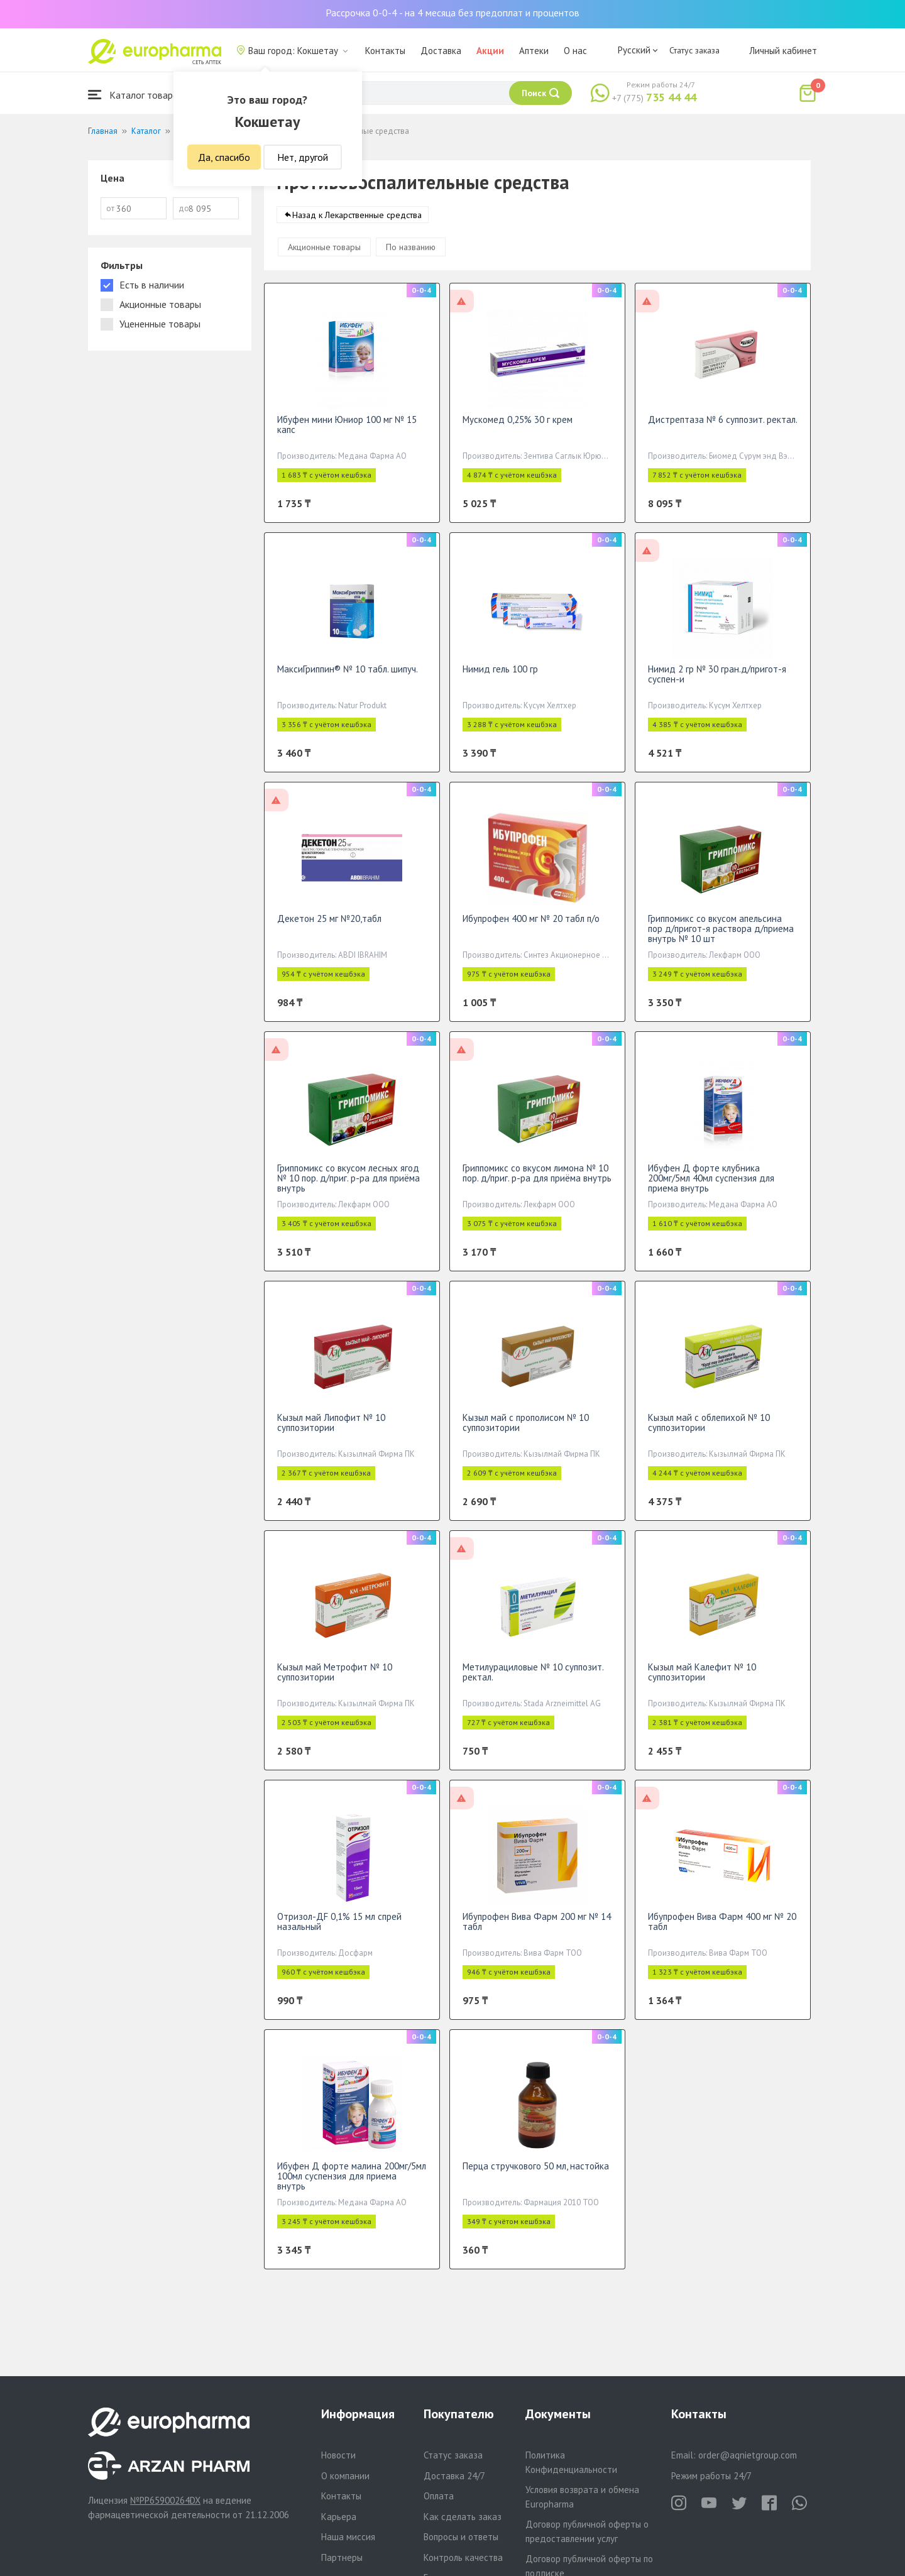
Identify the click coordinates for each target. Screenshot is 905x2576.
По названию (411, 257)
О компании (345, 2476)
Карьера (338, 2517)
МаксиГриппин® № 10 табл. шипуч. (347, 680)
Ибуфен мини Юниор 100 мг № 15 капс (347, 435)
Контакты (385, 51)
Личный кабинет (783, 51)
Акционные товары (324, 257)
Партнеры (342, 2557)
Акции (490, 51)
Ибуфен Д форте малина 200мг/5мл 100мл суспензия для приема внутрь (351, 2187)
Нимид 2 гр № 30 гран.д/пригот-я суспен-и (717, 685)
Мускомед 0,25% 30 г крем (518, 430)
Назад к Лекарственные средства (357, 225)
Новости (338, 2455)
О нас (575, 51)
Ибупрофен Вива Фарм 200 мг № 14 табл (537, 1932)
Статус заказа (694, 50)
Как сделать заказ (463, 2517)
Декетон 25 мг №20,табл (329, 929)
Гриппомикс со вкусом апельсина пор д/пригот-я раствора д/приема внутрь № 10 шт (721, 939)
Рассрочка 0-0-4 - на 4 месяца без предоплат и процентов (452, 12)
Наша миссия (348, 2537)
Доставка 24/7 (454, 2476)
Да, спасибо (224, 157)
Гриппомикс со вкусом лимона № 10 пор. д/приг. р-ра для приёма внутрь (537, 1184)
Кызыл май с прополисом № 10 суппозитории (526, 1433)
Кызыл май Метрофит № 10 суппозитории (334, 1683)
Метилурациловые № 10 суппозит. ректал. (533, 1683)
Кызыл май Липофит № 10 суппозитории (331, 1433)
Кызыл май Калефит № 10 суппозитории (702, 1683)
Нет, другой (302, 157)
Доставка (440, 51)
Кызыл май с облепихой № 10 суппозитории (709, 1433)
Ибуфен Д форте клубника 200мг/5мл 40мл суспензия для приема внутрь (711, 1189)
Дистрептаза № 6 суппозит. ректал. (723, 430)
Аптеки (534, 51)
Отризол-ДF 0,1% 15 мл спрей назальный (339, 1932)
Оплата (439, 2496)
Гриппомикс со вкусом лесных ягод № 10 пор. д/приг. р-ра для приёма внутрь (348, 1189)
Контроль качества (463, 2557)
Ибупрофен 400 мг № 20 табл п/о (531, 929)
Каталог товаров (136, 94)
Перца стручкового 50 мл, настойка (536, 2177)
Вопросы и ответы (461, 2537)
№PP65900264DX (165, 2500)
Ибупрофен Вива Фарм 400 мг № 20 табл (722, 1932)
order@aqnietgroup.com (747, 2455)
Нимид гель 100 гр (500, 680)
